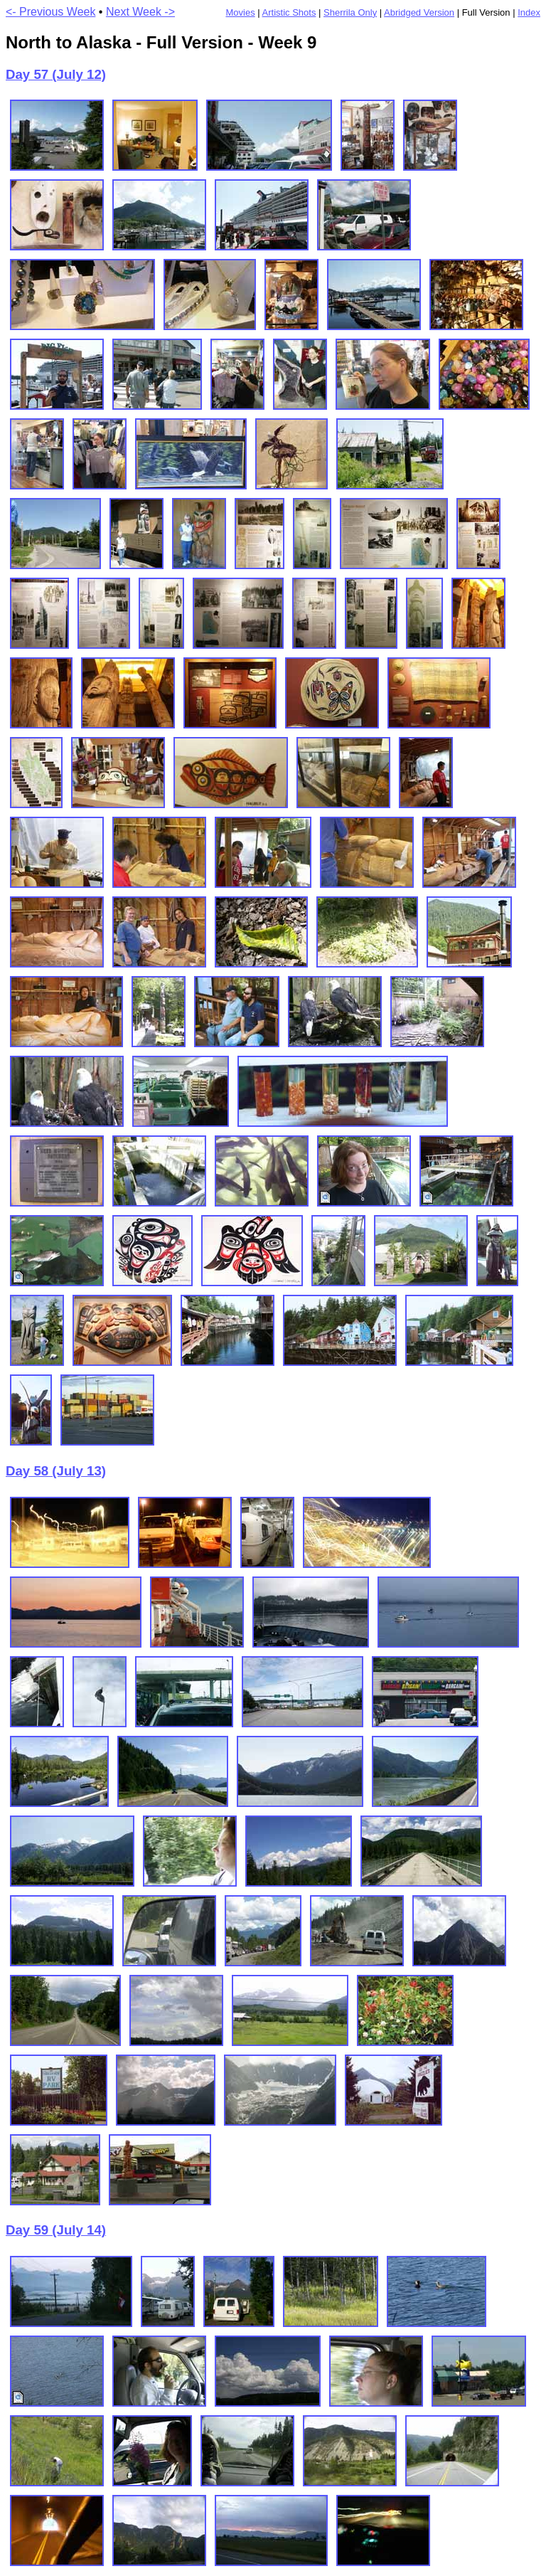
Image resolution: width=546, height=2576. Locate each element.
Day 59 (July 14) (56, 2229)
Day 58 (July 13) (56, 1470)
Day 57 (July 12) (56, 74)
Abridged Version (419, 12)
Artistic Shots (289, 12)
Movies (240, 12)
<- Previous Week (50, 12)
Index (529, 12)
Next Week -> (140, 12)
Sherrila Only (350, 12)
